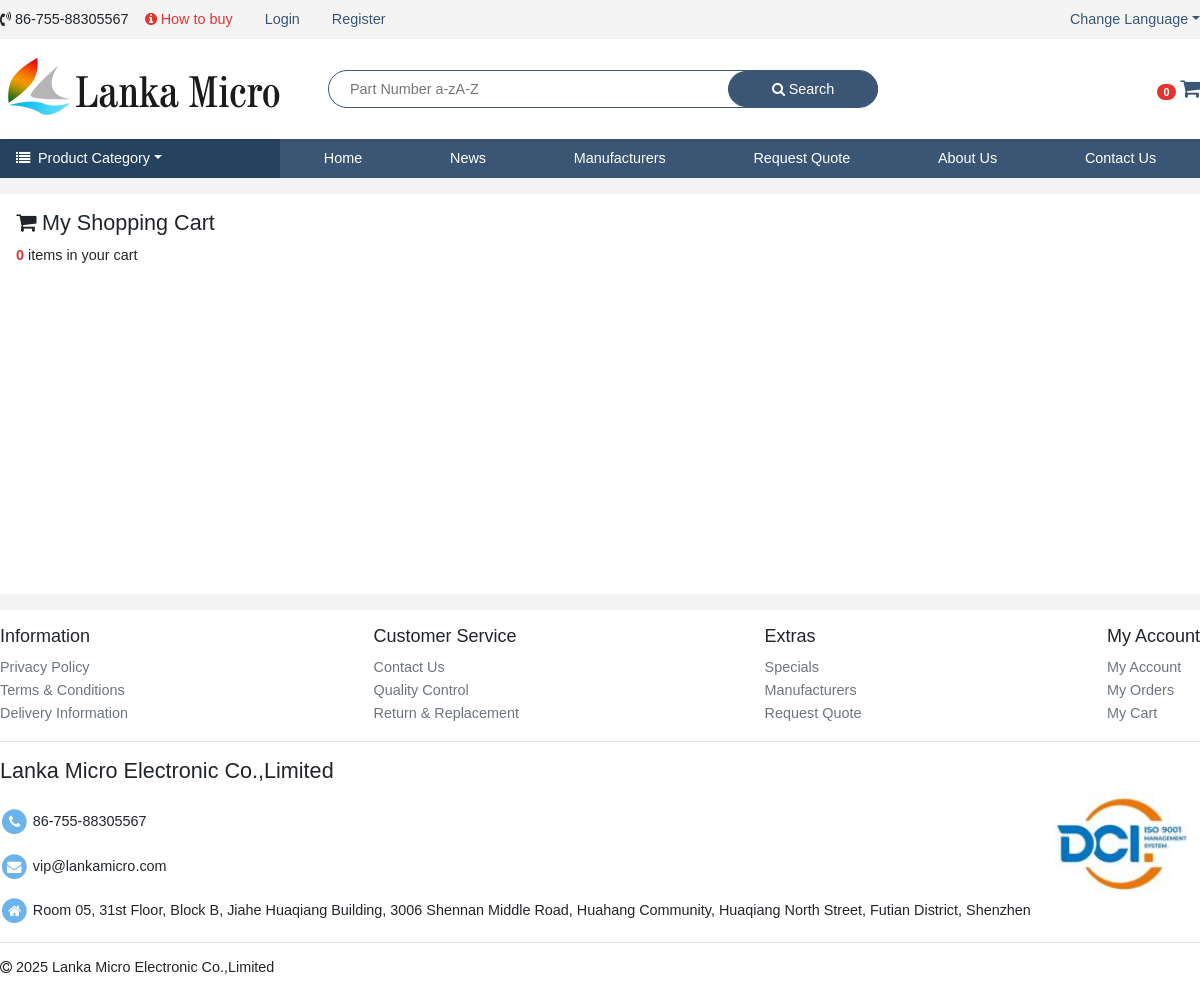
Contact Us (1120, 158)
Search (803, 89)
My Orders (1140, 690)
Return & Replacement (446, 713)
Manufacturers (620, 158)
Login (282, 19)
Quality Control (420, 690)
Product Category (83, 158)
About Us (967, 158)
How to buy (189, 19)
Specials (792, 667)
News (468, 158)
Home (343, 158)
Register (359, 19)
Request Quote (801, 158)
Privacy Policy (45, 667)
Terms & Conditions (62, 690)
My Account (1144, 667)
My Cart (1132, 713)
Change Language (1129, 19)
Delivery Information (64, 713)
